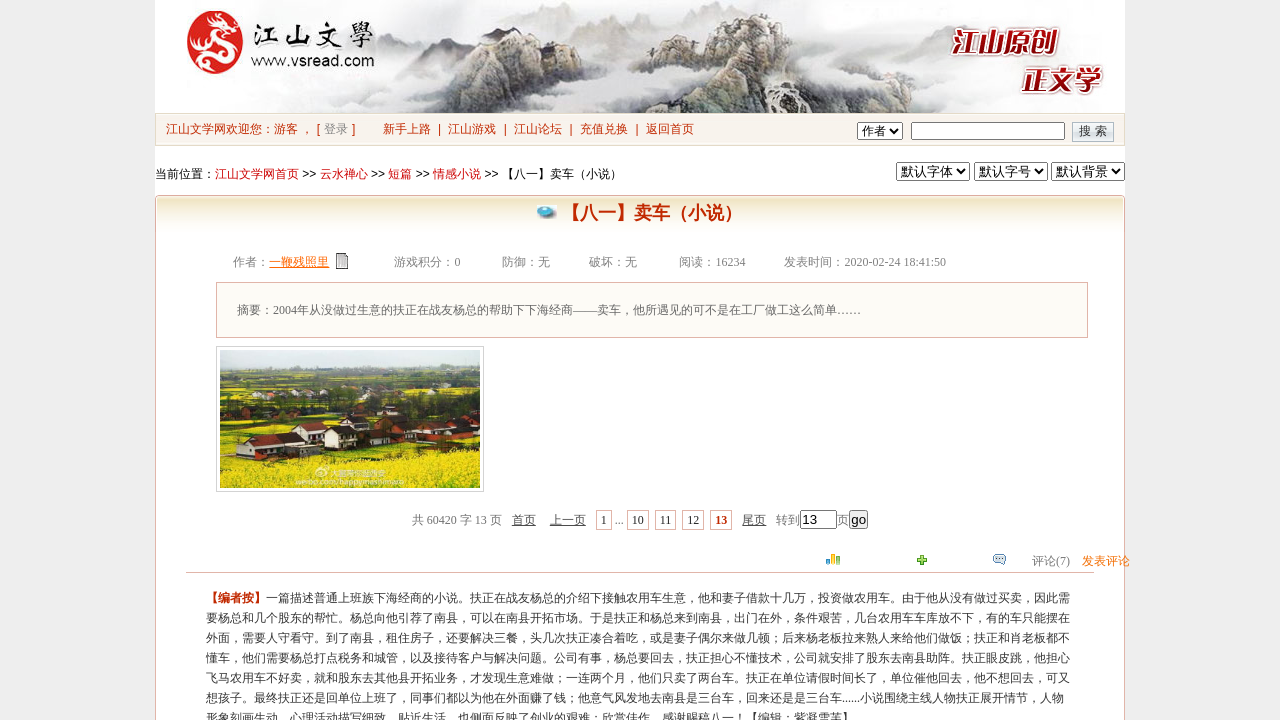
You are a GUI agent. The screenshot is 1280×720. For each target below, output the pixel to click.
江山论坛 (538, 129)
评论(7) (1051, 561)
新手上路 (407, 129)
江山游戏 (472, 129)
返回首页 (670, 129)
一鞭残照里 (299, 262)
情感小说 (457, 174)
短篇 (400, 174)
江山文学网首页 (257, 174)
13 (721, 520)
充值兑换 (604, 129)
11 (666, 520)
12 (693, 520)
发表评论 (1106, 561)
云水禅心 (344, 174)
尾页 (754, 520)
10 (638, 520)
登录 (336, 129)
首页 (524, 520)
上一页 (568, 520)
